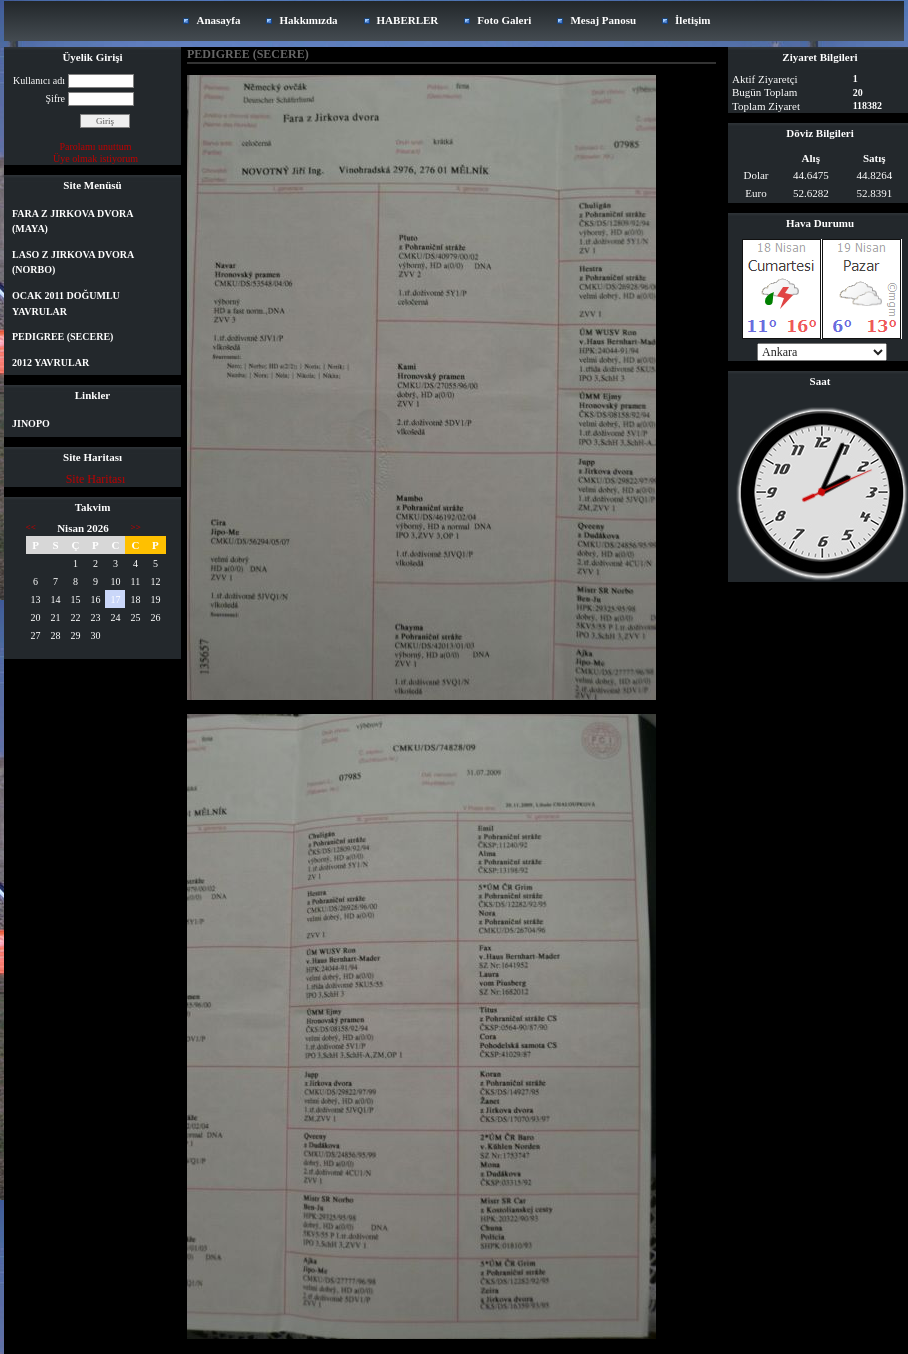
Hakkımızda (308, 20)
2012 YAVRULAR (50, 362)
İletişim (692, 20)
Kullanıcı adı (39, 80)
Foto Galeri (504, 20)
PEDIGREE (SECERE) (62, 336)
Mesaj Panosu (603, 20)
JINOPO (31, 423)
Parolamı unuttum (96, 146)
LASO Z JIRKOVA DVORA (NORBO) (73, 262)
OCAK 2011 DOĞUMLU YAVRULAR (66, 303)
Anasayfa (218, 20)
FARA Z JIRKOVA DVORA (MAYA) (72, 221)
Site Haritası (96, 479)
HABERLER (408, 20)
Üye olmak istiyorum (95, 158)
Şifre (55, 98)
